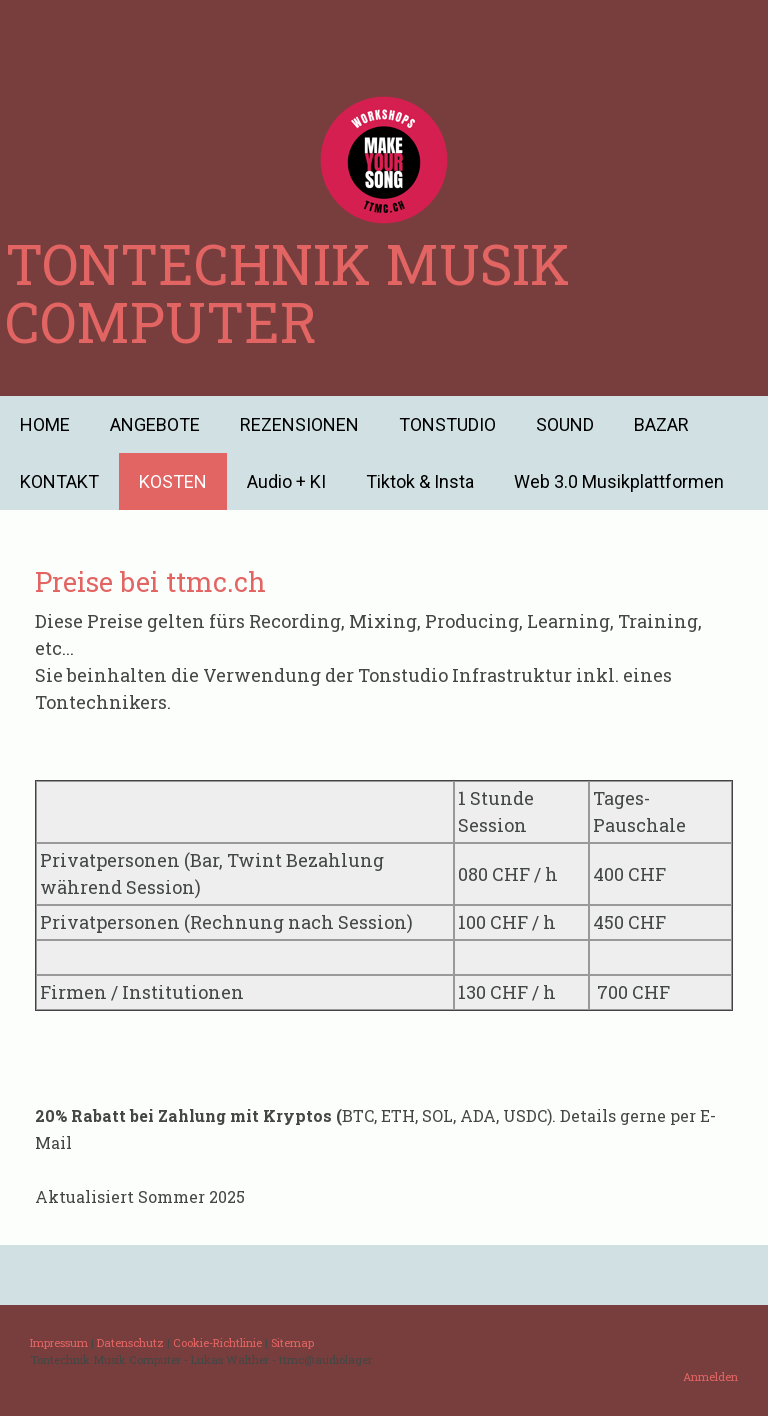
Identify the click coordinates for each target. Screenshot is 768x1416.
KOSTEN (173, 481)
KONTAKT (59, 481)
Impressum (59, 1342)
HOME (45, 424)
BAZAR (661, 424)
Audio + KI (286, 481)
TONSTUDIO (447, 424)
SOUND (565, 424)
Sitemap (292, 1342)
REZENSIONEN (299, 424)
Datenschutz (130, 1342)
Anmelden (710, 1376)
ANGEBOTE (155, 424)
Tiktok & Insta (420, 481)
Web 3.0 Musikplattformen (619, 481)
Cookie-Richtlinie (217, 1342)
